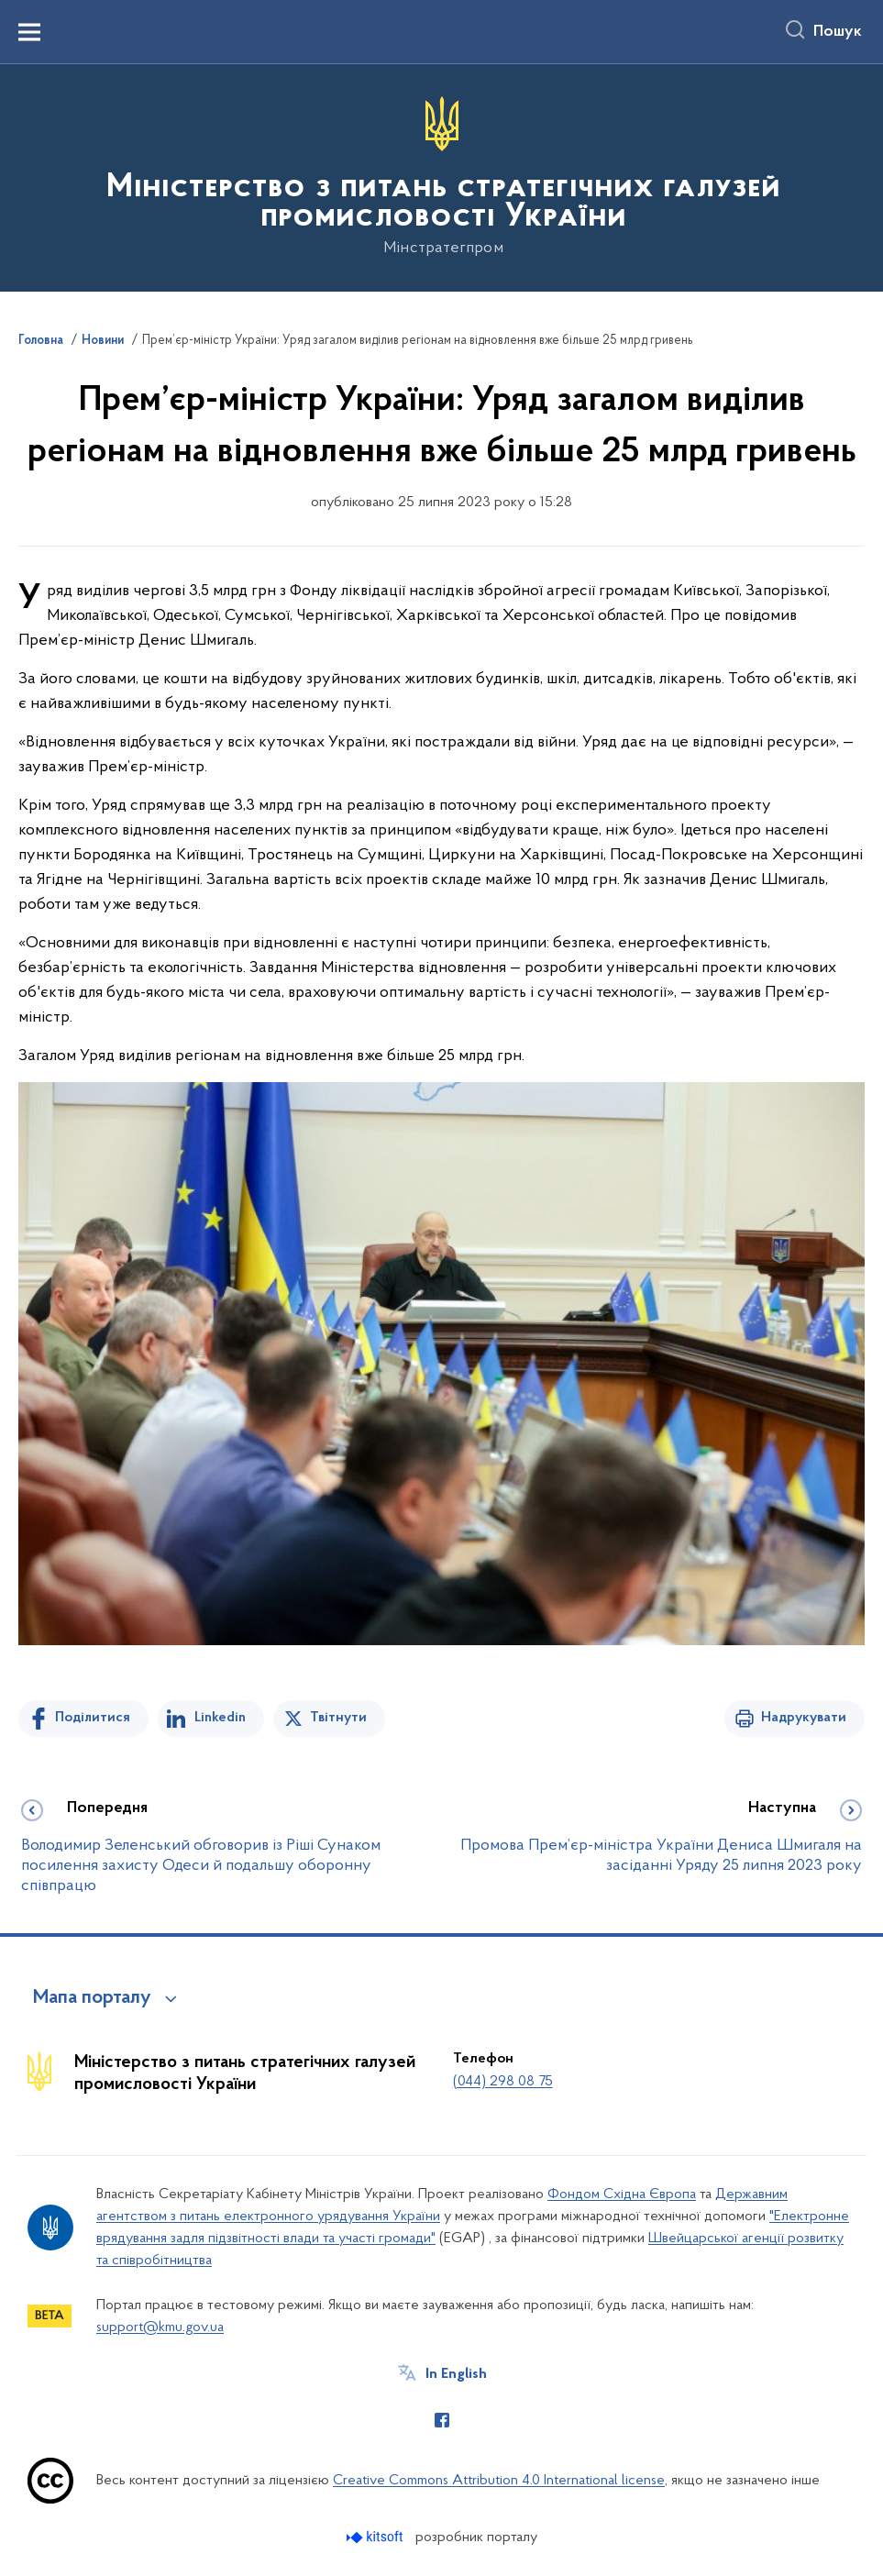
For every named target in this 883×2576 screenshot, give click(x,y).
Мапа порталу (92, 1998)
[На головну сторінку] (441, 176)
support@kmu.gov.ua (160, 2327)
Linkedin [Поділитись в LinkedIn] (220, 1717)
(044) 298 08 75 (503, 2081)
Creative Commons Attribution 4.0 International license (499, 2480)
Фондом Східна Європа (621, 2194)
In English (456, 2374)
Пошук (837, 32)
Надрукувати (803, 1717)
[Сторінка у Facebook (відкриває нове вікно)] (442, 2420)
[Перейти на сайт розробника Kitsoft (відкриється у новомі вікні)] (376, 2537)
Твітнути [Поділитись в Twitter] (338, 1717)
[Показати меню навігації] (29, 32)
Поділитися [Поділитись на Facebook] (92, 1717)
